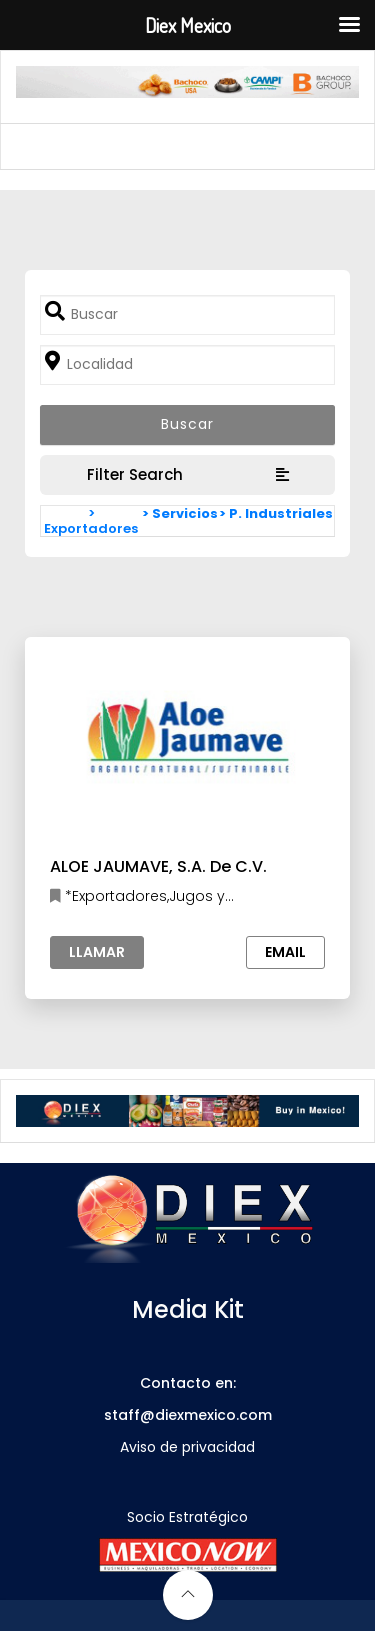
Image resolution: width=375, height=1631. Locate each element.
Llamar (97, 952)
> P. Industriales (276, 513)
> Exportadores (91, 521)
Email (285, 952)
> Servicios (180, 513)
